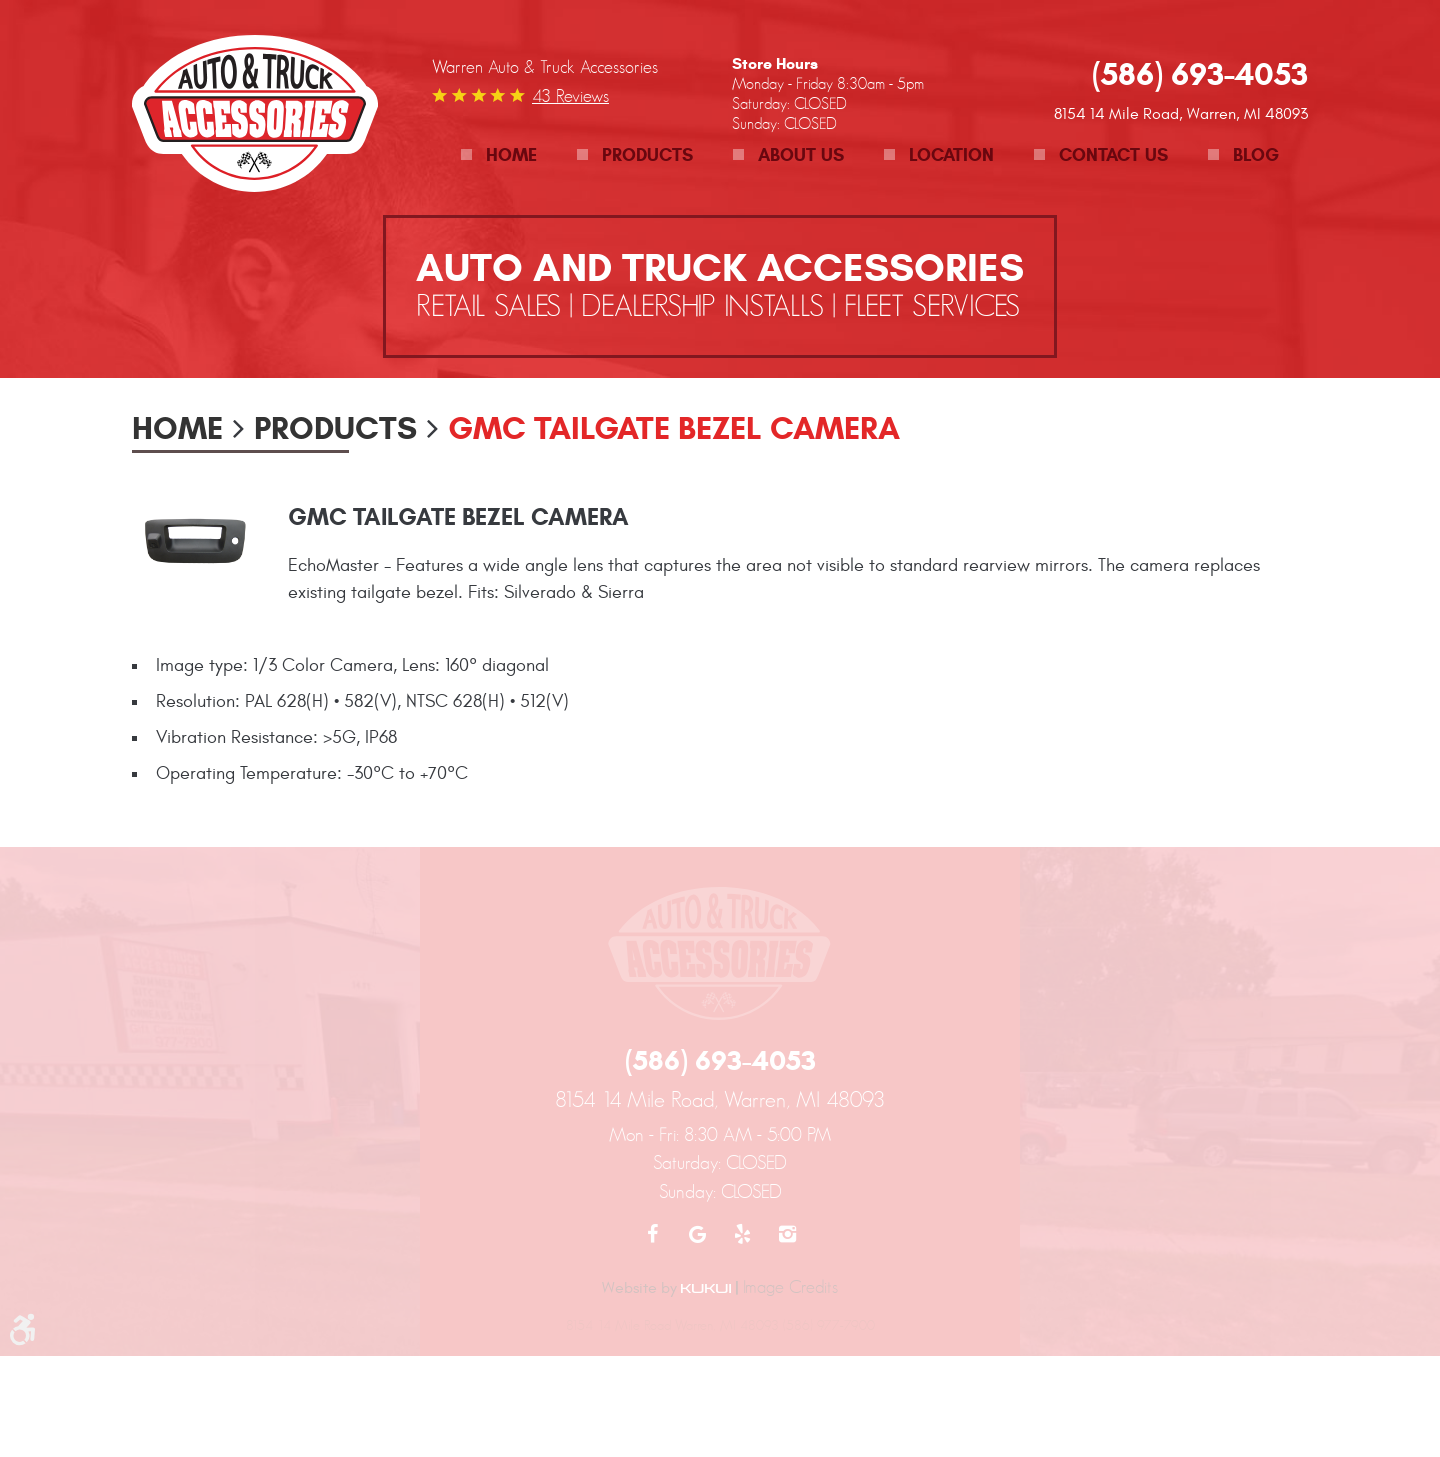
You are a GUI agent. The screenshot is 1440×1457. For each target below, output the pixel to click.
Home (511, 155)
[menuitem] (499, 155)
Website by (666, 1288)
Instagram (787, 1234)
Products (647, 155)
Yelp (742, 1234)
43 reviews (570, 96)
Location (951, 155)
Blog (1256, 155)
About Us (801, 155)
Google (697, 1234)
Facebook (652, 1234)
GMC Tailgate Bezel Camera (674, 428)
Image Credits (790, 1287)
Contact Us (1113, 155)
